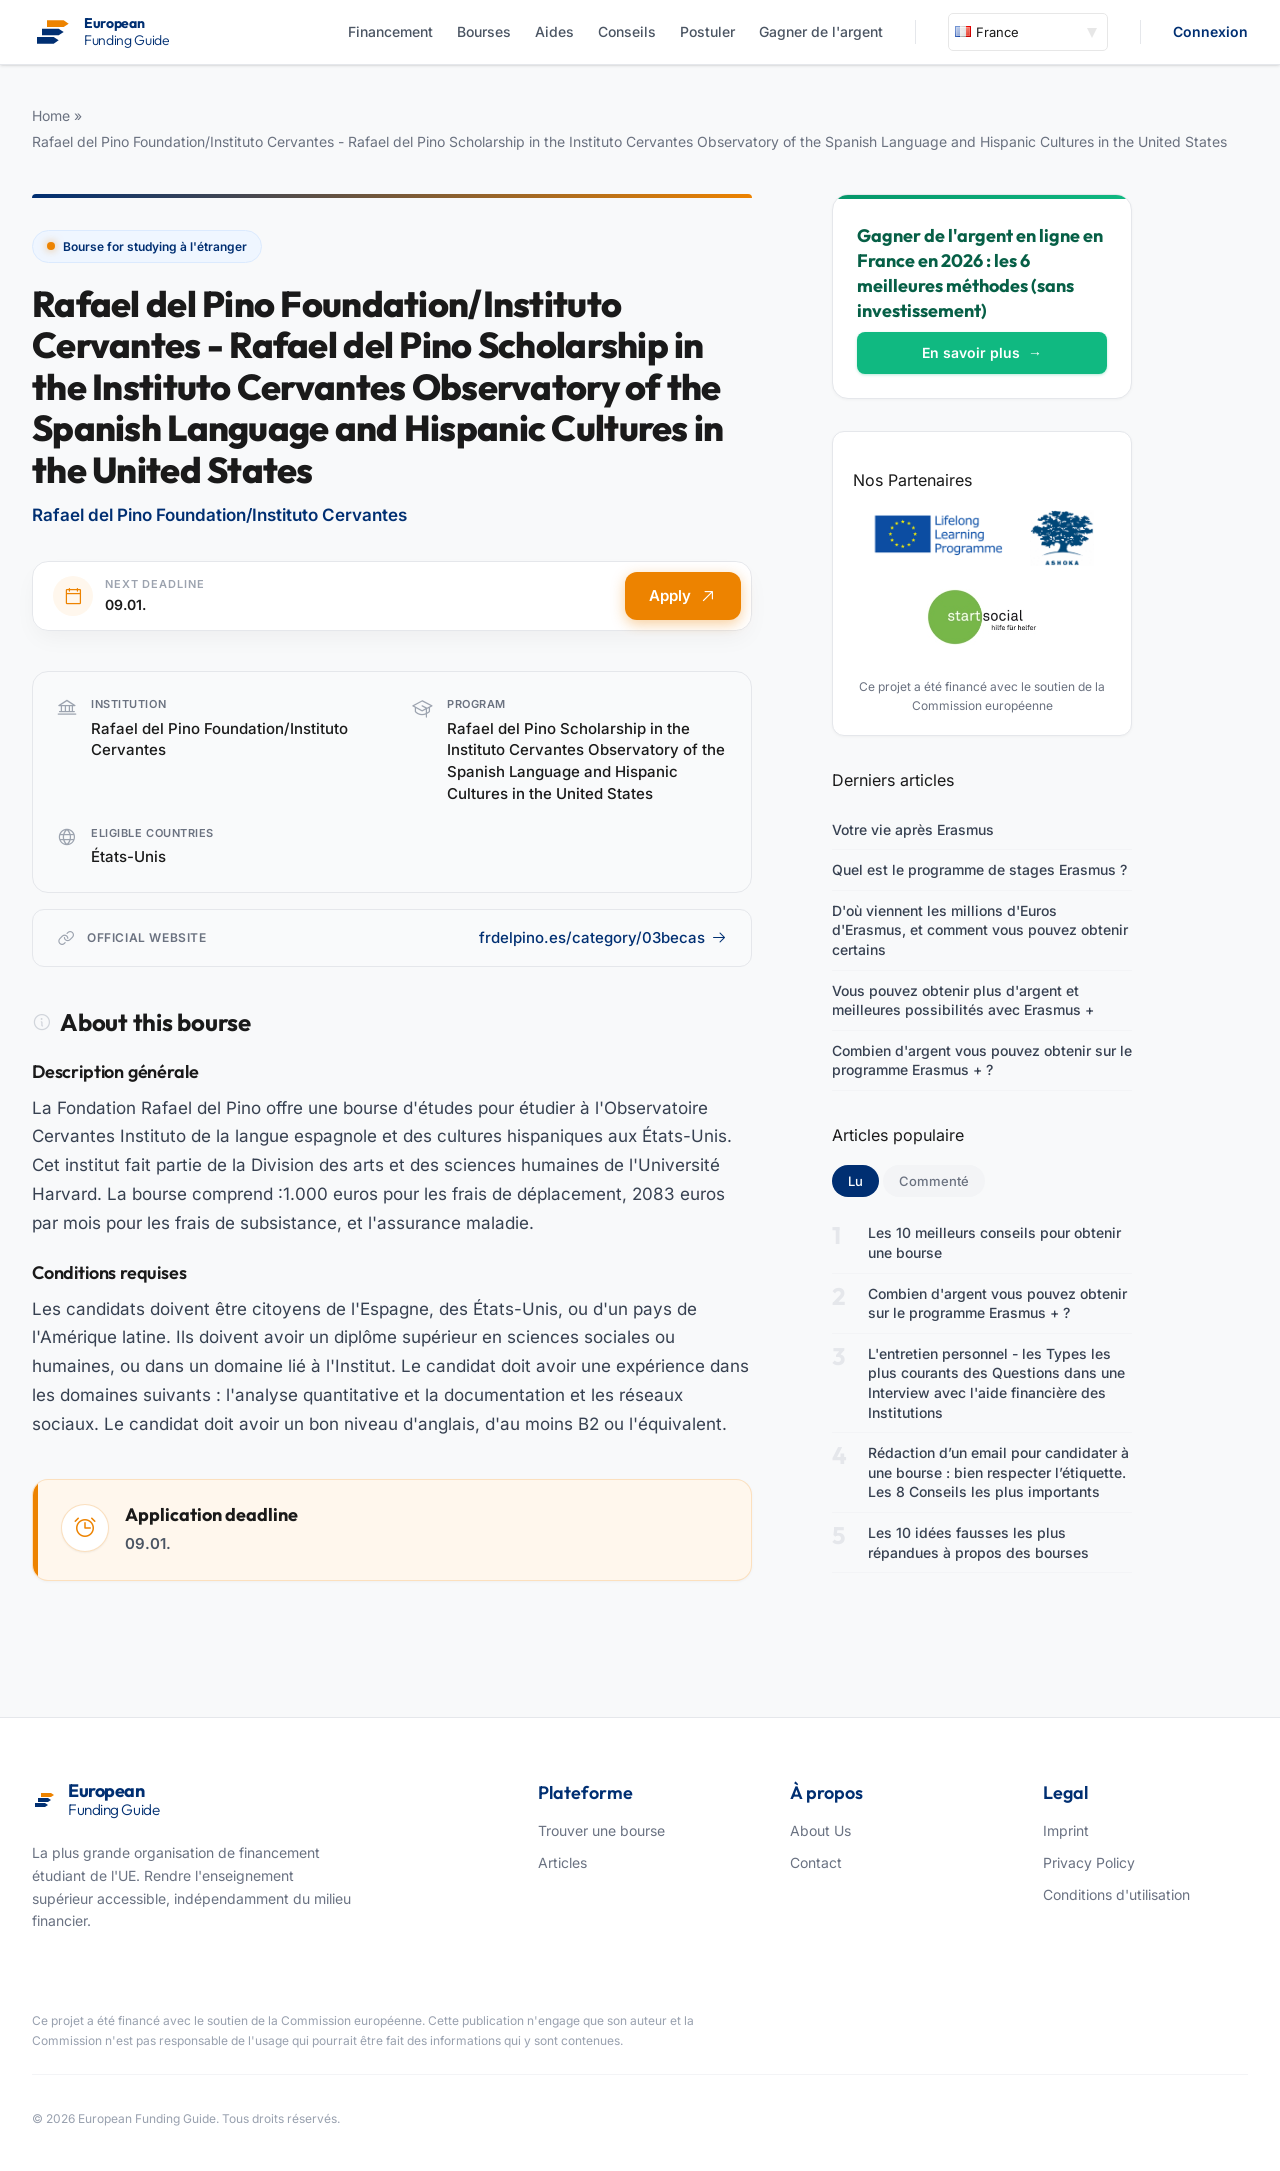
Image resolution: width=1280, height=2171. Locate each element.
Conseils (627, 31)
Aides (554, 31)
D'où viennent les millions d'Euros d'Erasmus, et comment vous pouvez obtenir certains (980, 930)
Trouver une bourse (601, 1830)
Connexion (1210, 31)
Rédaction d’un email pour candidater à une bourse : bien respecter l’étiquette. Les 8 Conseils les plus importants (998, 1472)
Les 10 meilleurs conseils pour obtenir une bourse (994, 1242)
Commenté (934, 1181)
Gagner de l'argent (821, 31)
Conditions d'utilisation (1116, 1894)
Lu (863, 1180)
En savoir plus (982, 352)
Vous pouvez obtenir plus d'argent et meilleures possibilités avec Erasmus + (963, 1000)
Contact (816, 1862)
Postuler (707, 31)
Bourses (484, 31)
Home (51, 115)
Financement (390, 31)
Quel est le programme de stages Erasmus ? (979, 869)
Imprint (1066, 1830)
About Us (820, 1830)
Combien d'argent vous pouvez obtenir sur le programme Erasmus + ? (982, 1060)
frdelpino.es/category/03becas (603, 937)
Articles (562, 1862)
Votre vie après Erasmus (913, 829)
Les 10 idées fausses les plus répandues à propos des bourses (978, 1542)
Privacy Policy (1089, 1862)
